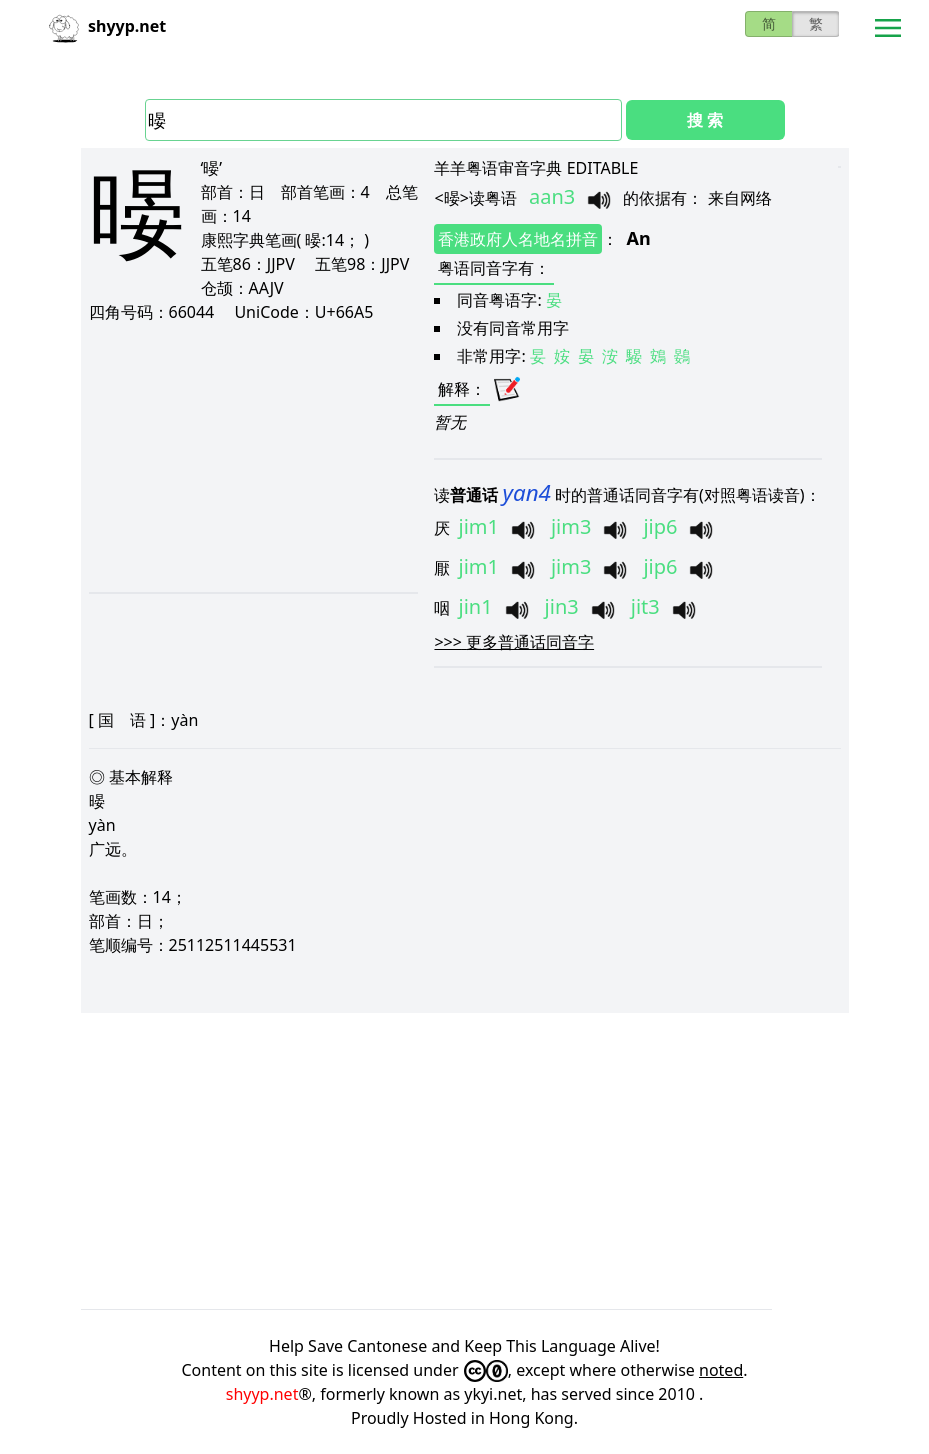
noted (721, 1370)
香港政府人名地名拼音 (518, 239)
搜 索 (705, 120)
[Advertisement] (253, 457)
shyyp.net (262, 1394)
